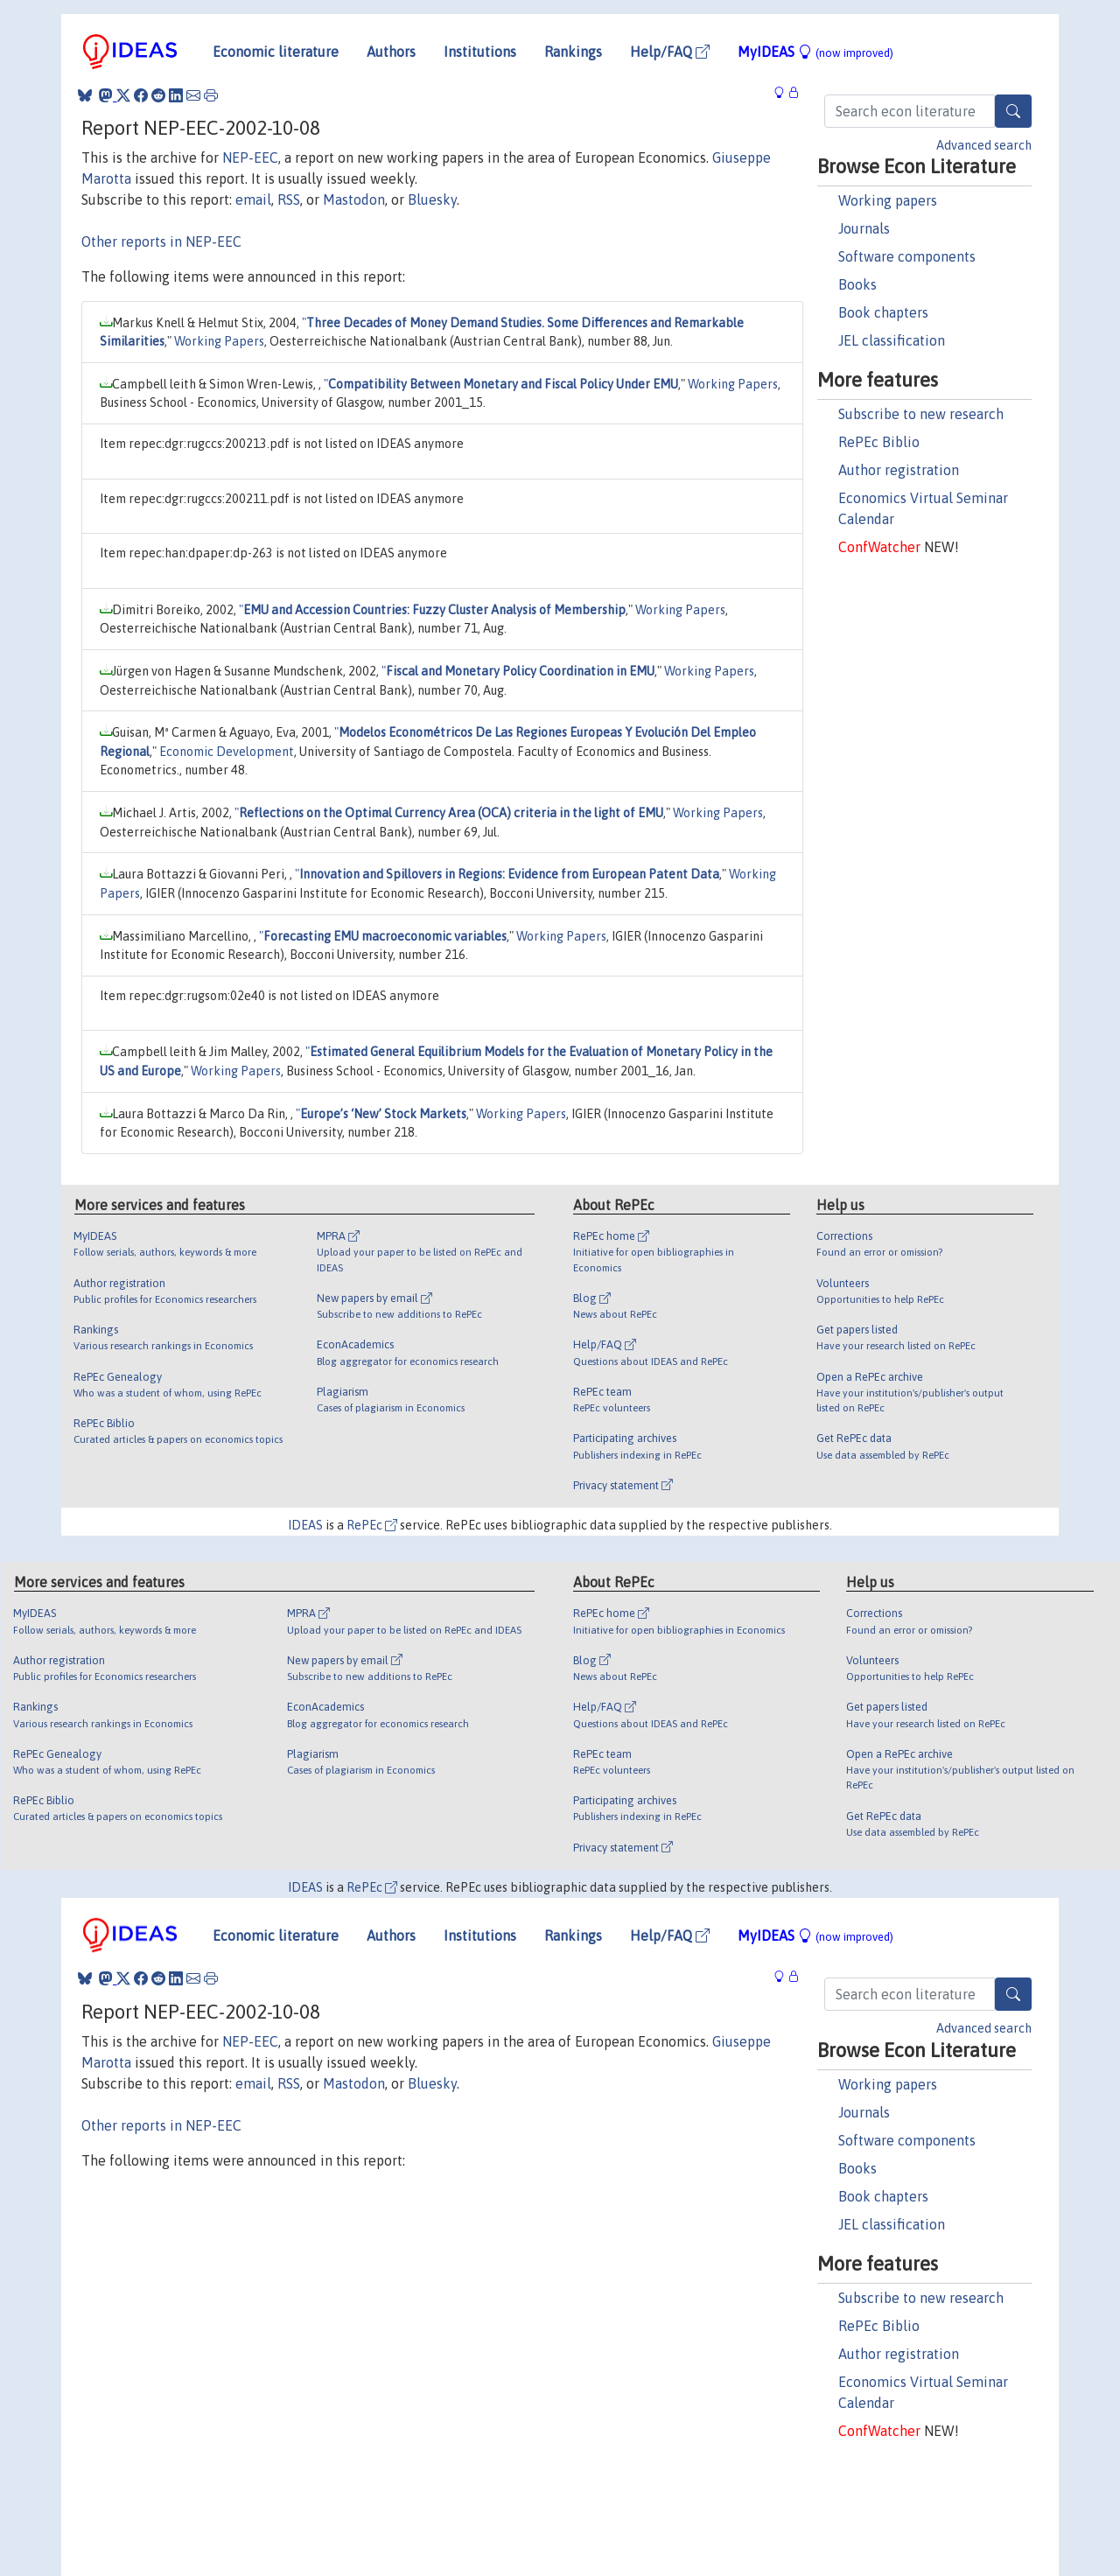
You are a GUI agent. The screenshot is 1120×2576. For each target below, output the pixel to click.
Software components (907, 256)
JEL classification (891, 340)
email (253, 199)
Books (857, 284)
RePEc (371, 1525)
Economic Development (226, 752)
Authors (391, 52)
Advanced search (984, 145)
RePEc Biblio (879, 442)
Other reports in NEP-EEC (161, 241)
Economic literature (276, 52)
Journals (864, 228)
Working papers (887, 200)
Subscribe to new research (921, 414)
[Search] (1013, 111)
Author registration (898, 470)
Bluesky (432, 199)
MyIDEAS (815, 52)
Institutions (480, 52)
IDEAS (305, 1525)
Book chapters (883, 312)
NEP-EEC (250, 157)
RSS (288, 199)
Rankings (573, 52)
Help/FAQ (670, 52)
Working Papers (219, 341)
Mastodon (354, 199)
